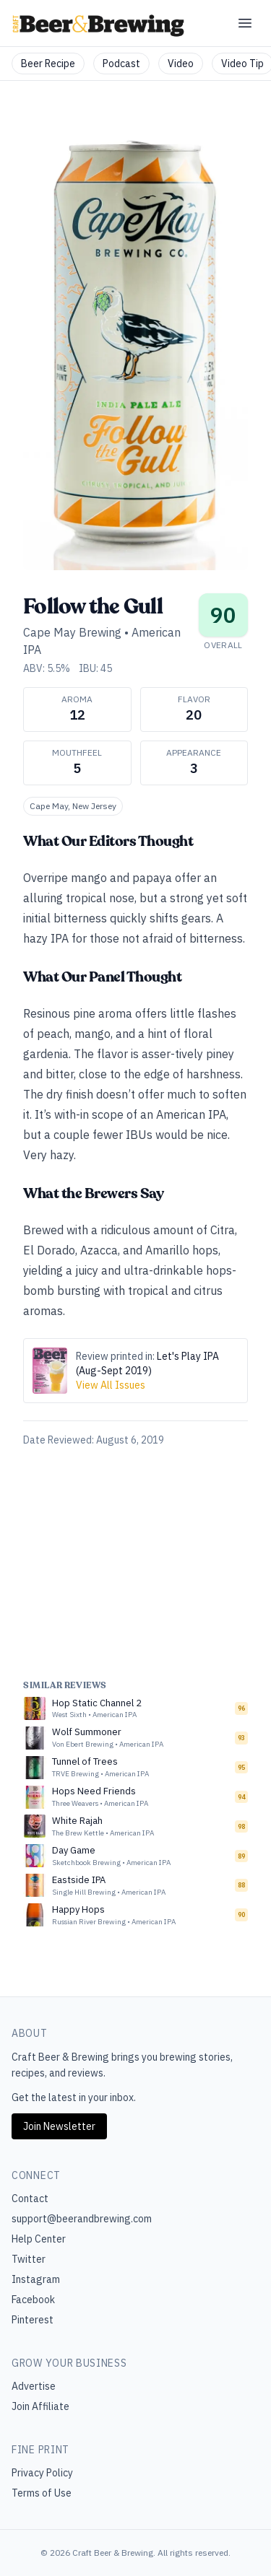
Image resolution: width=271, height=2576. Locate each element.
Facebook (33, 2299)
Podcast (121, 63)
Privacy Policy (42, 2472)
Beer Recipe (48, 63)
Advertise (34, 2386)
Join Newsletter (59, 2126)
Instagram (36, 2279)
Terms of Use (42, 2493)
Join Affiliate (40, 2406)
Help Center (39, 2238)
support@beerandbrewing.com (82, 2218)
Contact (30, 2198)
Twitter (29, 2259)
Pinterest (32, 2319)
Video (181, 63)
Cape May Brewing (72, 632)
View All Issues (110, 1385)
